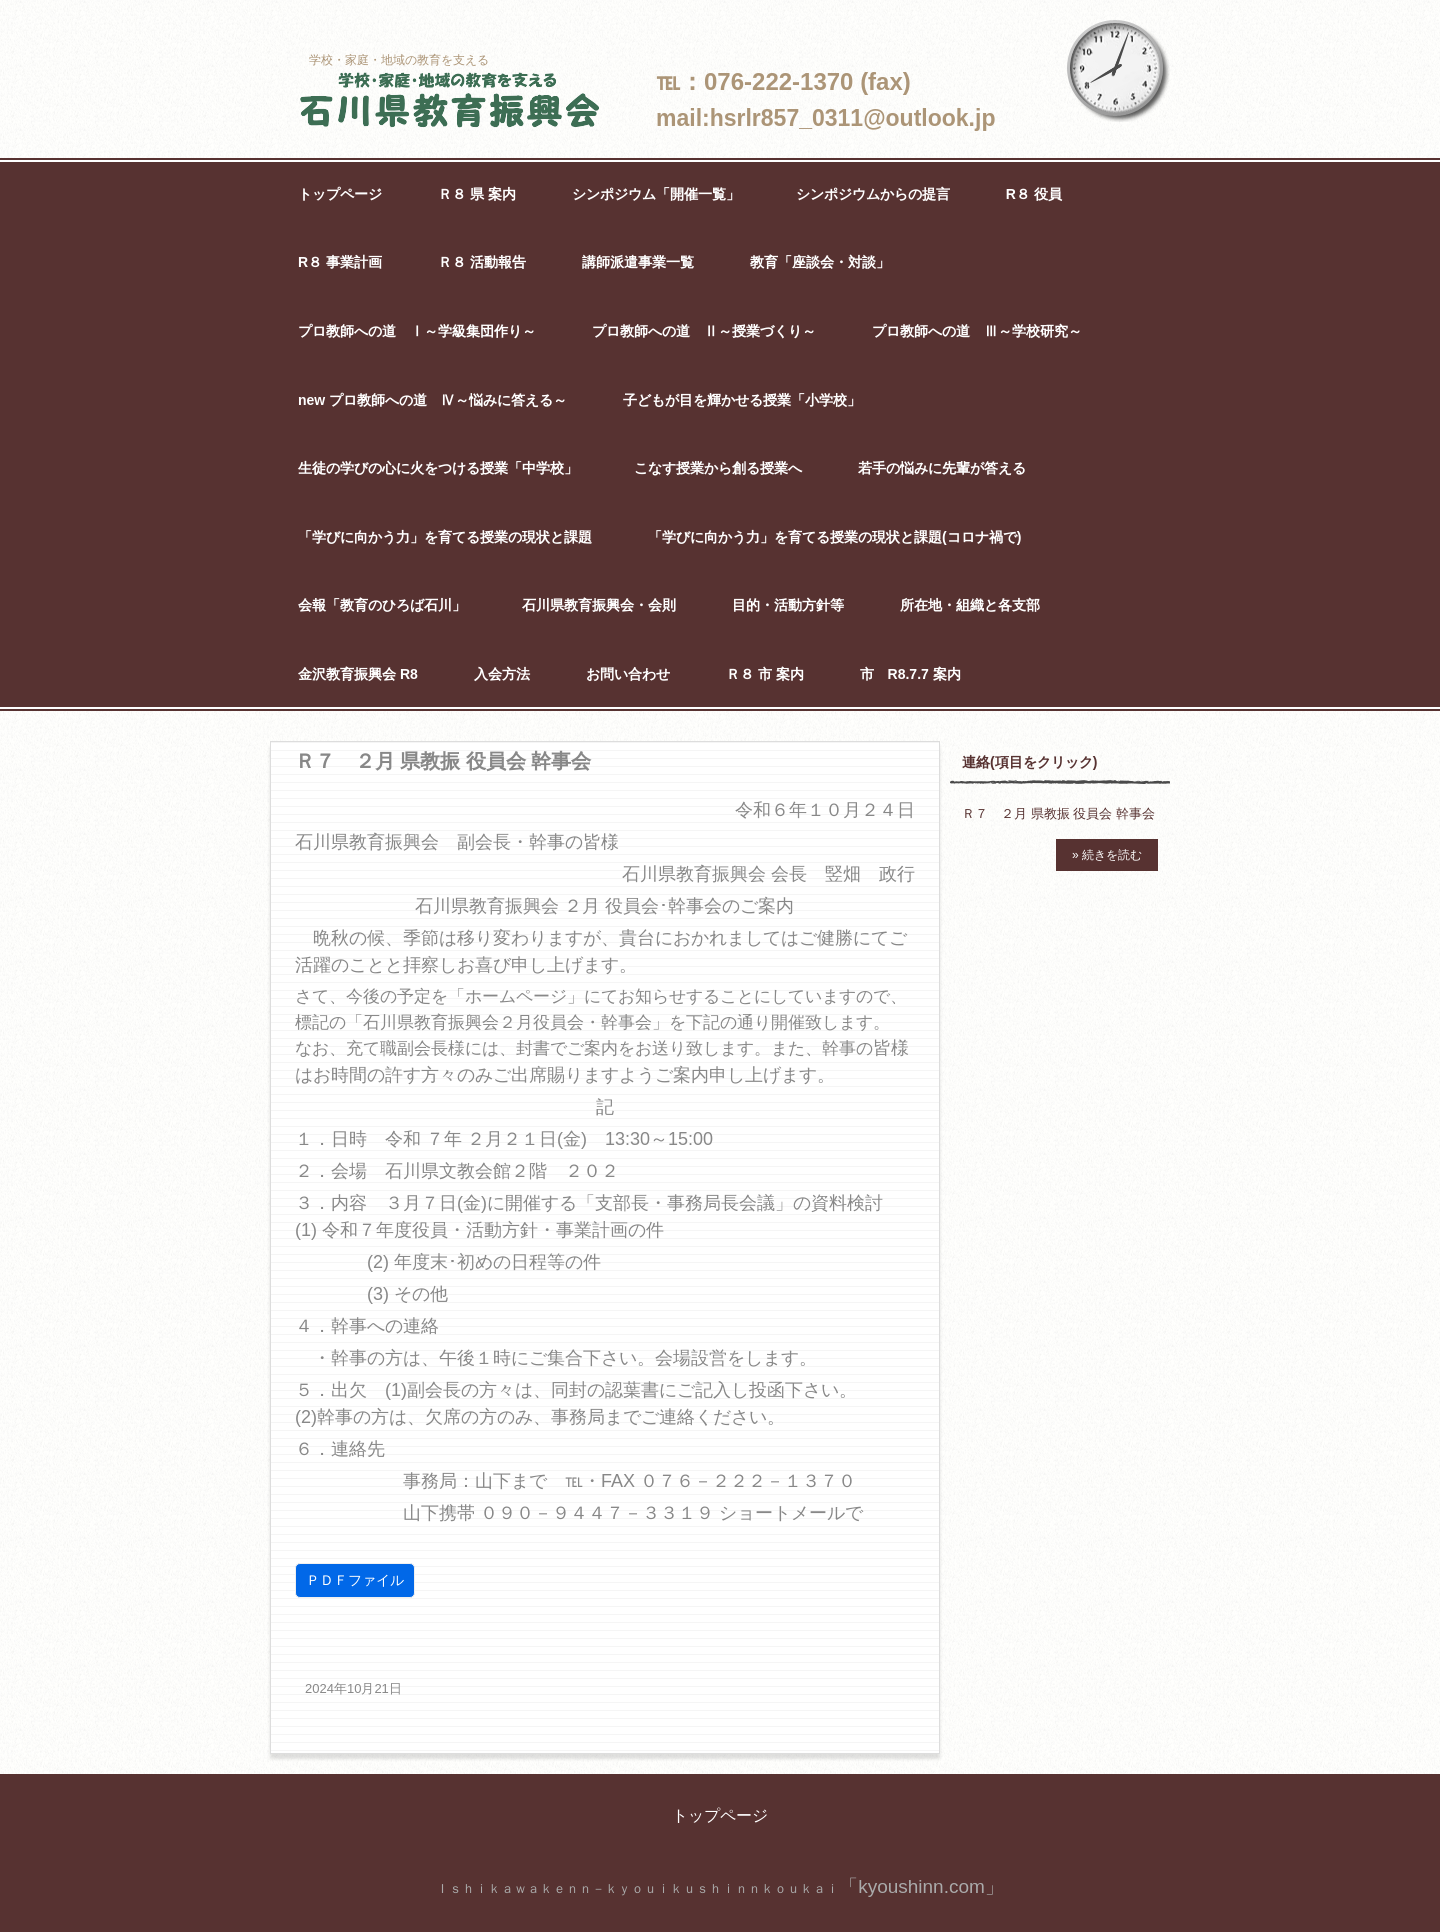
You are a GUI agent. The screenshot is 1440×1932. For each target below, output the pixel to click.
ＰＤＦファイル (355, 1580)
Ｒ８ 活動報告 (482, 262)
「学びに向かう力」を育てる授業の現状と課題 (445, 537)
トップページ (340, 194)
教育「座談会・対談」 (820, 262)
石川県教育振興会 (450, 101)
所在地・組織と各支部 (970, 605)
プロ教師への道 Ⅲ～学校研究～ (977, 331)
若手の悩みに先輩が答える (942, 468)
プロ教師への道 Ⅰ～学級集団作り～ (417, 331)
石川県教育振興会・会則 (599, 605)
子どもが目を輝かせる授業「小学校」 (742, 400)
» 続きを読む (1107, 855)
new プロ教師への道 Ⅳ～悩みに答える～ (432, 400)
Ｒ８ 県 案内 (477, 194)
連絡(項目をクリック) (1029, 762)
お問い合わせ (628, 674)
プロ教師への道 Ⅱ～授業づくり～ (704, 331)
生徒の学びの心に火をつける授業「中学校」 (438, 468)
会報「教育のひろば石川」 (382, 605)
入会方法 (502, 674)
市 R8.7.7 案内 (910, 674)
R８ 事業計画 (340, 262)
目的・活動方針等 (788, 605)
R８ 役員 (1034, 194)
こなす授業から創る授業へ (718, 468)
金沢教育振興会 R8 (358, 674)
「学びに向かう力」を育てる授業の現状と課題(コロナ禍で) (834, 537)
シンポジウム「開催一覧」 (656, 194)
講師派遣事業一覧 (638, 262)
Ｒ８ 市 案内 (765, 674)
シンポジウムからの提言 (873, 194)
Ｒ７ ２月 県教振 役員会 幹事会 (1058, 813)
